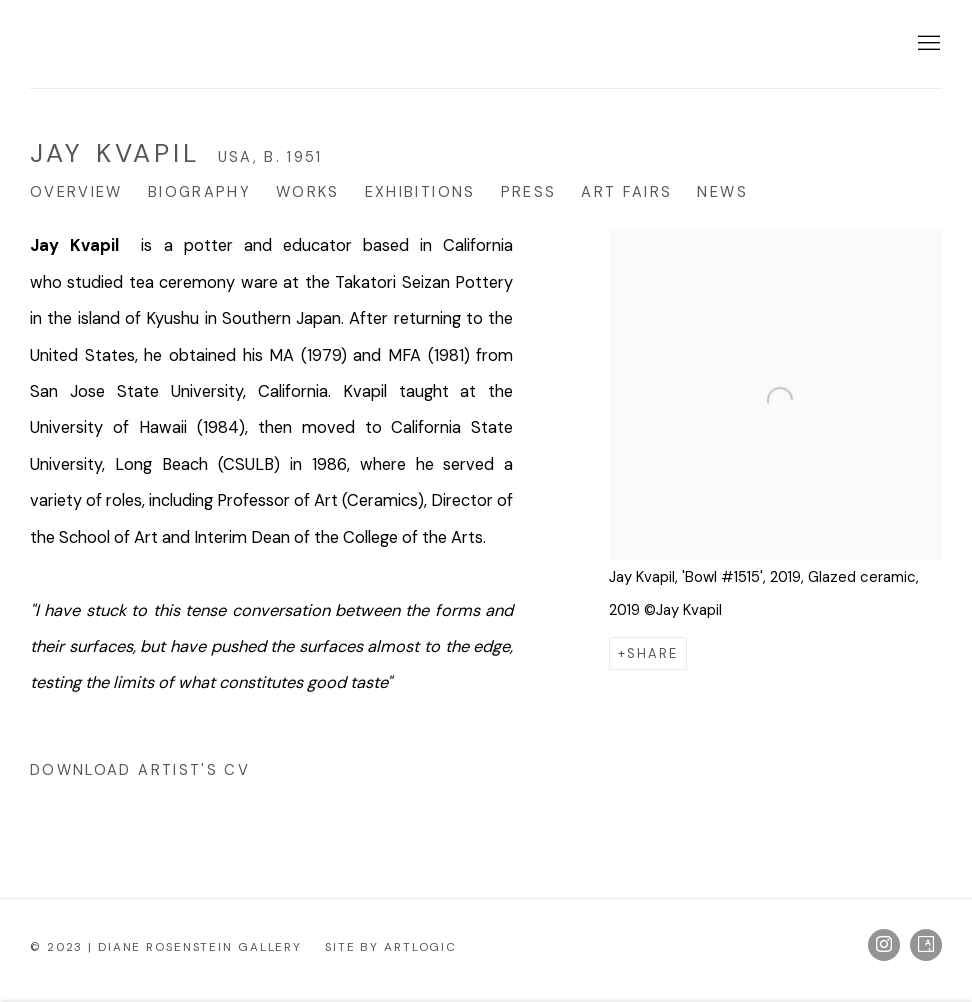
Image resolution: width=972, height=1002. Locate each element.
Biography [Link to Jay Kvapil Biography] (199, 192)
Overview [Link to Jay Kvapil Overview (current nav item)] (76, 192)
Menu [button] (927, 44)
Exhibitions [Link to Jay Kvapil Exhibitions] (420, 192)
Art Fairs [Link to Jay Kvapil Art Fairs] (626, 192)
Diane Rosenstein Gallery (180, 44)
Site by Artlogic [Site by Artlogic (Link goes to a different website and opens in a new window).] (391, 947)
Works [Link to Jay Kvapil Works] (308, 192)
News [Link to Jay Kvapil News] (722, 192)
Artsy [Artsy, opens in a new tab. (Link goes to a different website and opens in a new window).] (926, 945)
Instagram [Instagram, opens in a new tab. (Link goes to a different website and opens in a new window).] (884, 945)
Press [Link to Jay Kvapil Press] (529, 192)
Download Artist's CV (157, 774)
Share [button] (652, 653)
